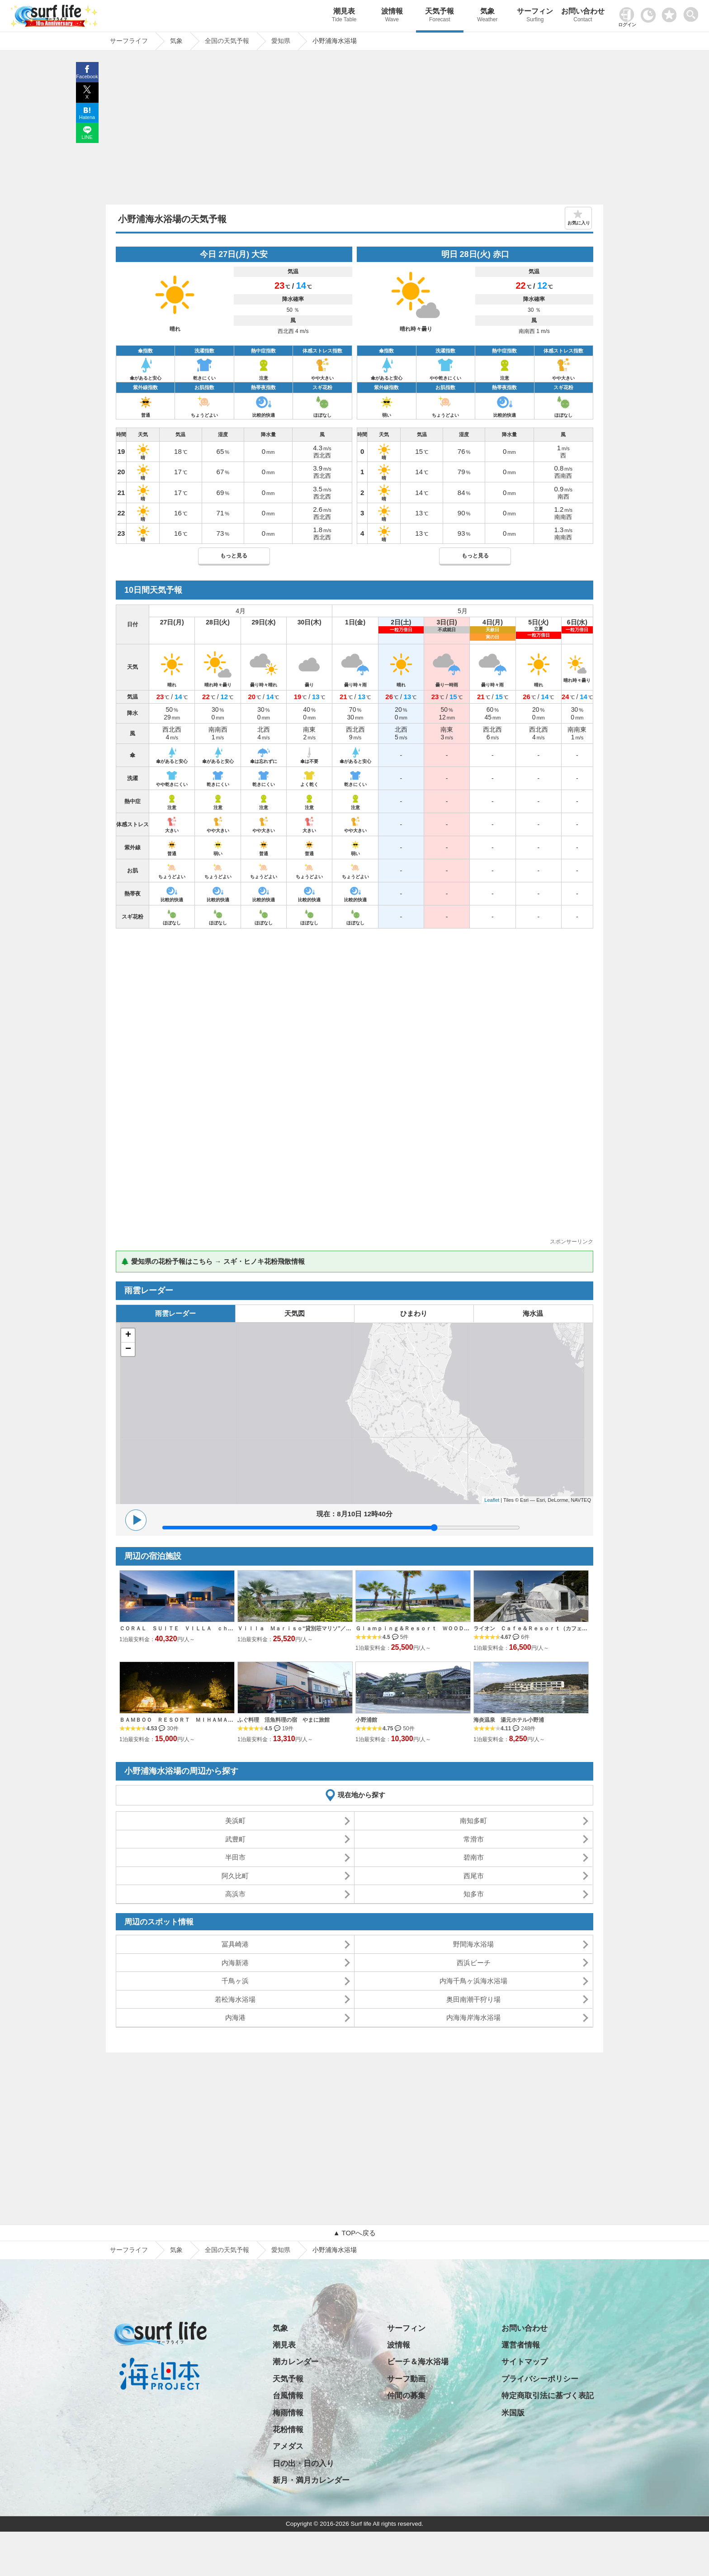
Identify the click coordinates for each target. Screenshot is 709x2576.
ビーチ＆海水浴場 (418, 2361)
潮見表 (344, 16)
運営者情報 (520, 2345)
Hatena (87, 117)
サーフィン (535, 16)
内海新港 (235, 1963)
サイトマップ (524, 2361)
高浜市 (235, 1894)
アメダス (288, 2446)
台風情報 (288, 2395)
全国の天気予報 (227, 2249)
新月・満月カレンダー (311, 2480)
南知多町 (473, 1820)
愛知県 (280, 2249)
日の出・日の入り (303, 2463)
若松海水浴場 (235, 1999)
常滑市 (473, 1839)
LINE (86, 137)
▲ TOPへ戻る (354, 2233)
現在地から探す (361, 1795)
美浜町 (235, 1820)
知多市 (473, 1894)
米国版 (513, 2413)
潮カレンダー (296, 2361)
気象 (487, 16)
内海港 (235, 2017)
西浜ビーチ (474, 1963)
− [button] (128, 1349)
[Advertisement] (354, 130)
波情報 (392, 16)
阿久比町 (235, 1876)
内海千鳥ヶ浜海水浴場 (473, 1981)
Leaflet (491, 1500)
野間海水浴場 (473, 1944)
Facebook (87, 76)
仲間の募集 (406, 2395)
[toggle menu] (693, 12)
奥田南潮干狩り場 (473, 1999)
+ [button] (128, 1335)
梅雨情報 (288, 2413)
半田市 (235, 1857)
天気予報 (440, 16)
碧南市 (473, 1857)
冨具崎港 (235, 1944)
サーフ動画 (406, 2379)
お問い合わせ (583, 16)
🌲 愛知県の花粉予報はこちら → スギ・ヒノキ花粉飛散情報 (213, 1261)
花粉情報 (288, 2429)
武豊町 (235, 1839)
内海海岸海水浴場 (473, 2017)
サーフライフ (129, 2249)
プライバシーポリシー (539, 2379)
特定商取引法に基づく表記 (547, 2395)
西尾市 (473, 1876)
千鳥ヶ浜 (235, 1981)
